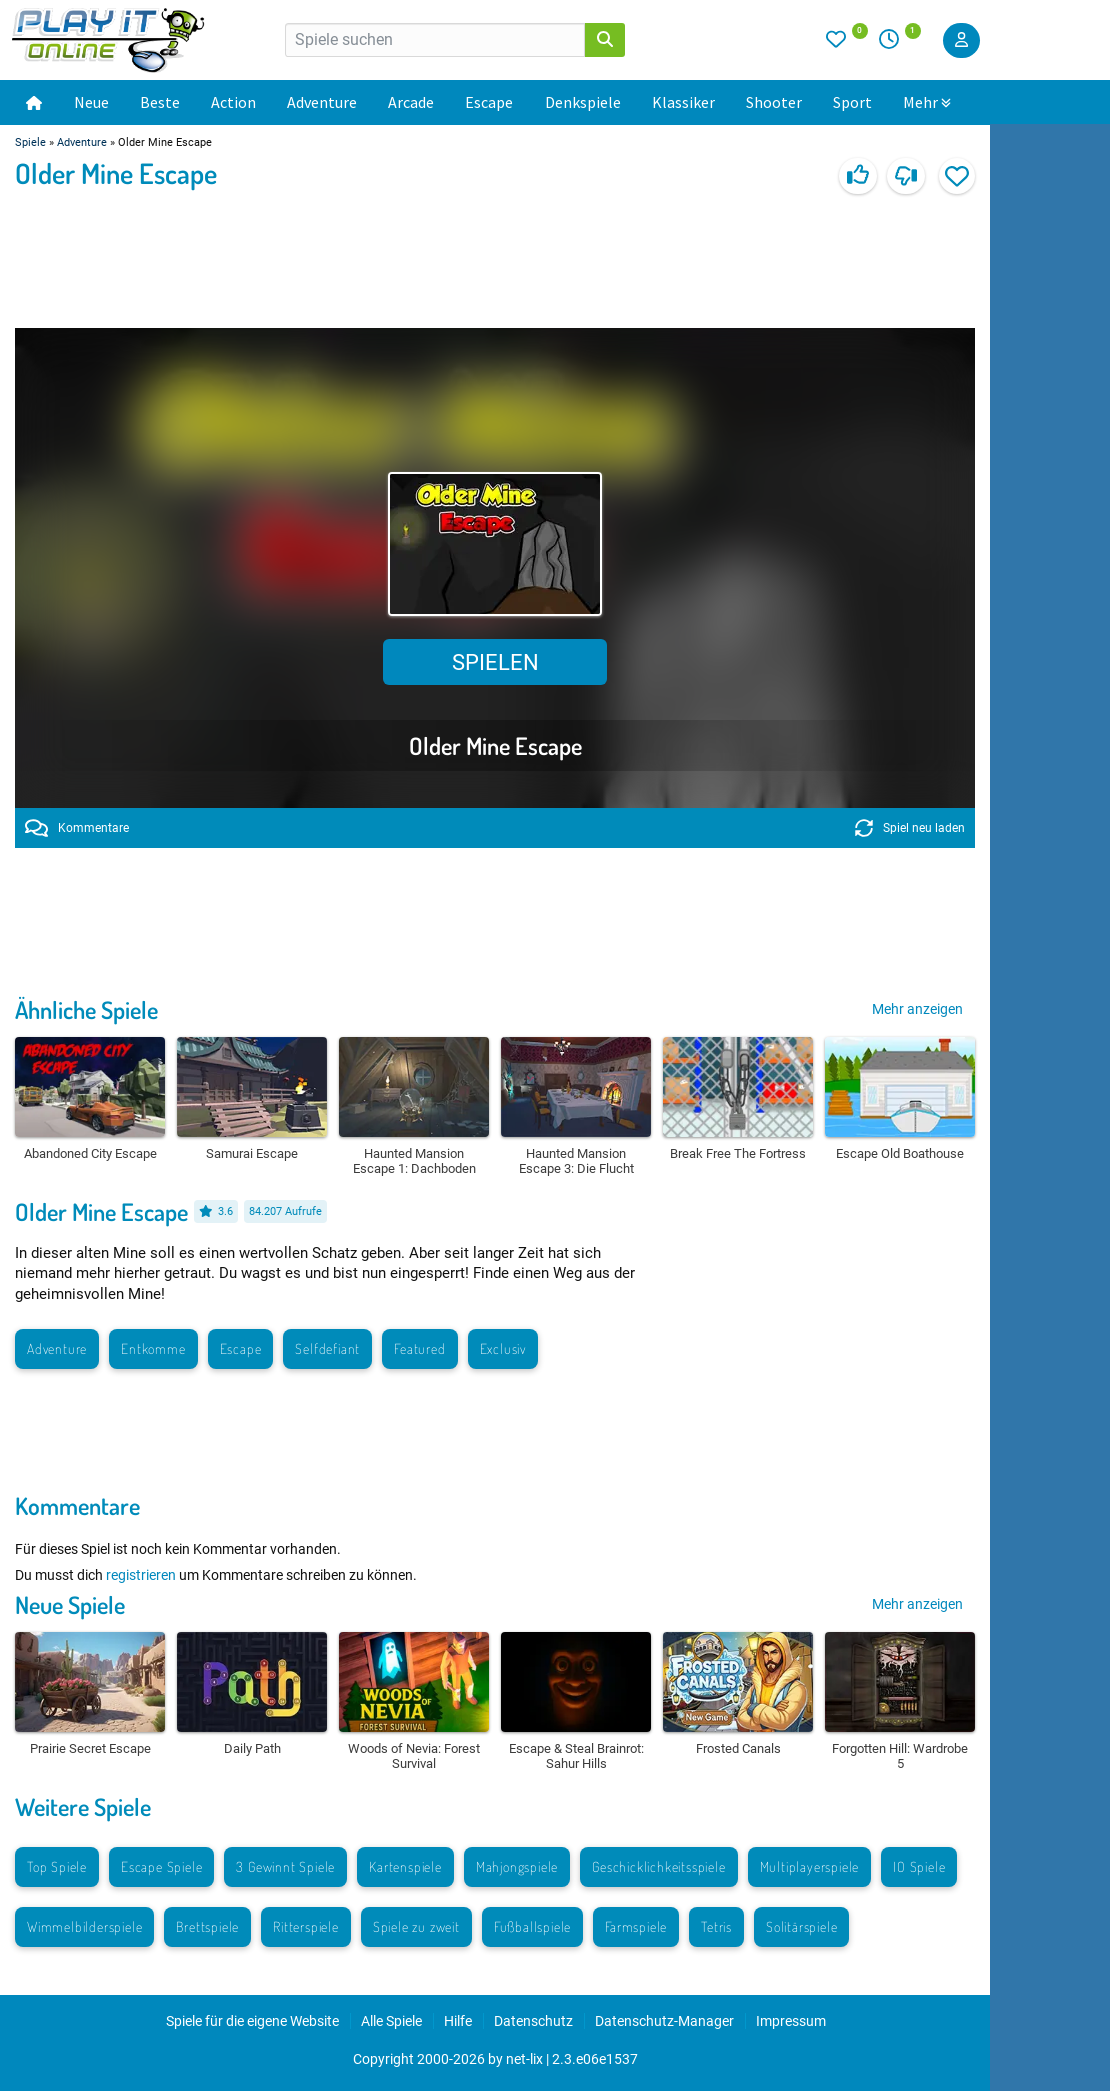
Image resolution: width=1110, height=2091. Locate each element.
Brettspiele (207, 1926)
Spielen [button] (495, 662)
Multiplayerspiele (810, 1866)
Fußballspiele (532, 1926)
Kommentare (77, 828)
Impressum (791, 2021)
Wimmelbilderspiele (84, 1926)
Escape (489, 102)
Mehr (927, 102)
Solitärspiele (801, 1926)
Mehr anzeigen (917, 1009)
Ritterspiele (306, 1926)
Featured (419, 1348)
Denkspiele (583, 102)
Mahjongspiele (517, 1866)
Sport (852, 102)
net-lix (524, 2059)
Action (233, 102)
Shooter (774, 102)
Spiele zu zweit (416, 1926)
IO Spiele (919, 1866)
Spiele (30, 142)
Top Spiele (57, 1866)
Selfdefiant (327, 1348)
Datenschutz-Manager (664, 2021)
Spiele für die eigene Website (252, 2021)
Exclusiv (503, 1348)
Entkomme (153, 1348)
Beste (160, 102)
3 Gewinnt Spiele (285, 1866)
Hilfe (458, 2021)
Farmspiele (636, 1926)
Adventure (322, 102)
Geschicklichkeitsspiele (658, 1866)
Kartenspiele (405, 1866)
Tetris (716, 1926)
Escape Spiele (161, 1866)
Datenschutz (533, 2021)
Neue (91, 102)
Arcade (411, 102)
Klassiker (683, 102)
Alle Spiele (391, 2021)
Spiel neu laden (910, 828)
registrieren (141, 1575)
